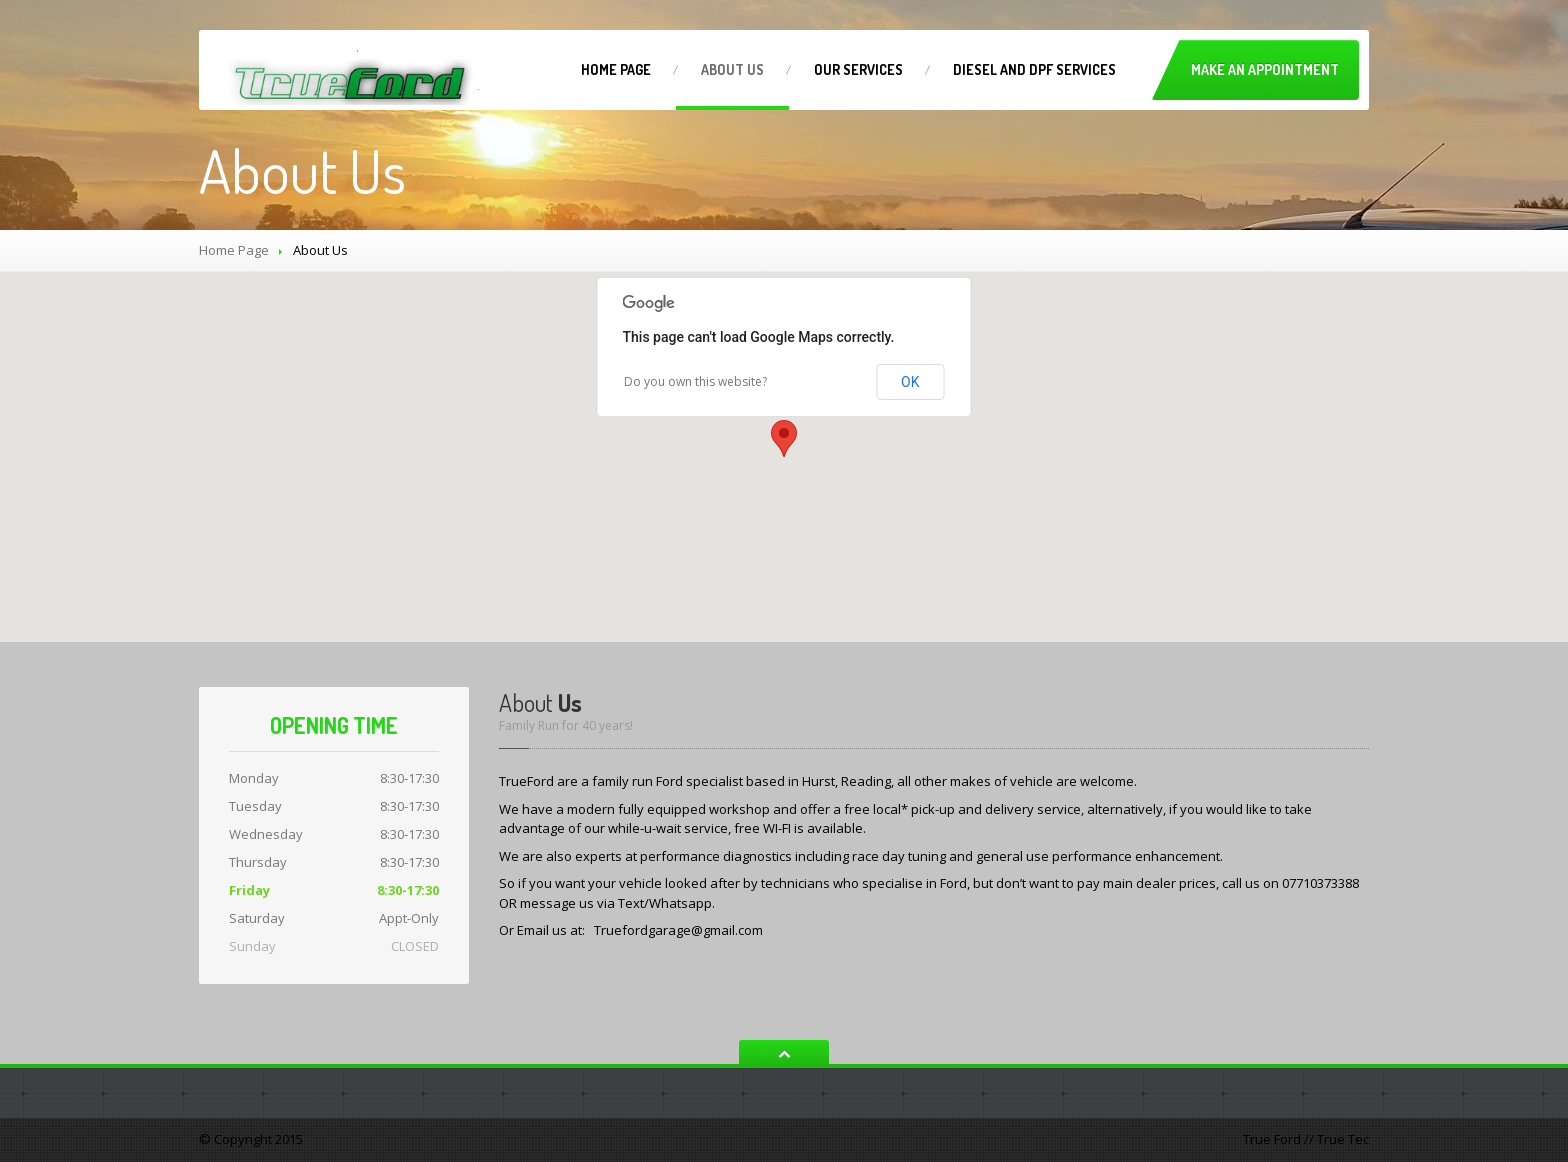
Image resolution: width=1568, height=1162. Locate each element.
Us (732, 69)
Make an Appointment (1265, 69)
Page (616, 69)
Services (858, 69)
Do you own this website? (695, 381)
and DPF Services (1034, 69)
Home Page (234, 250)
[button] (784, 438)
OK (910, 382)
